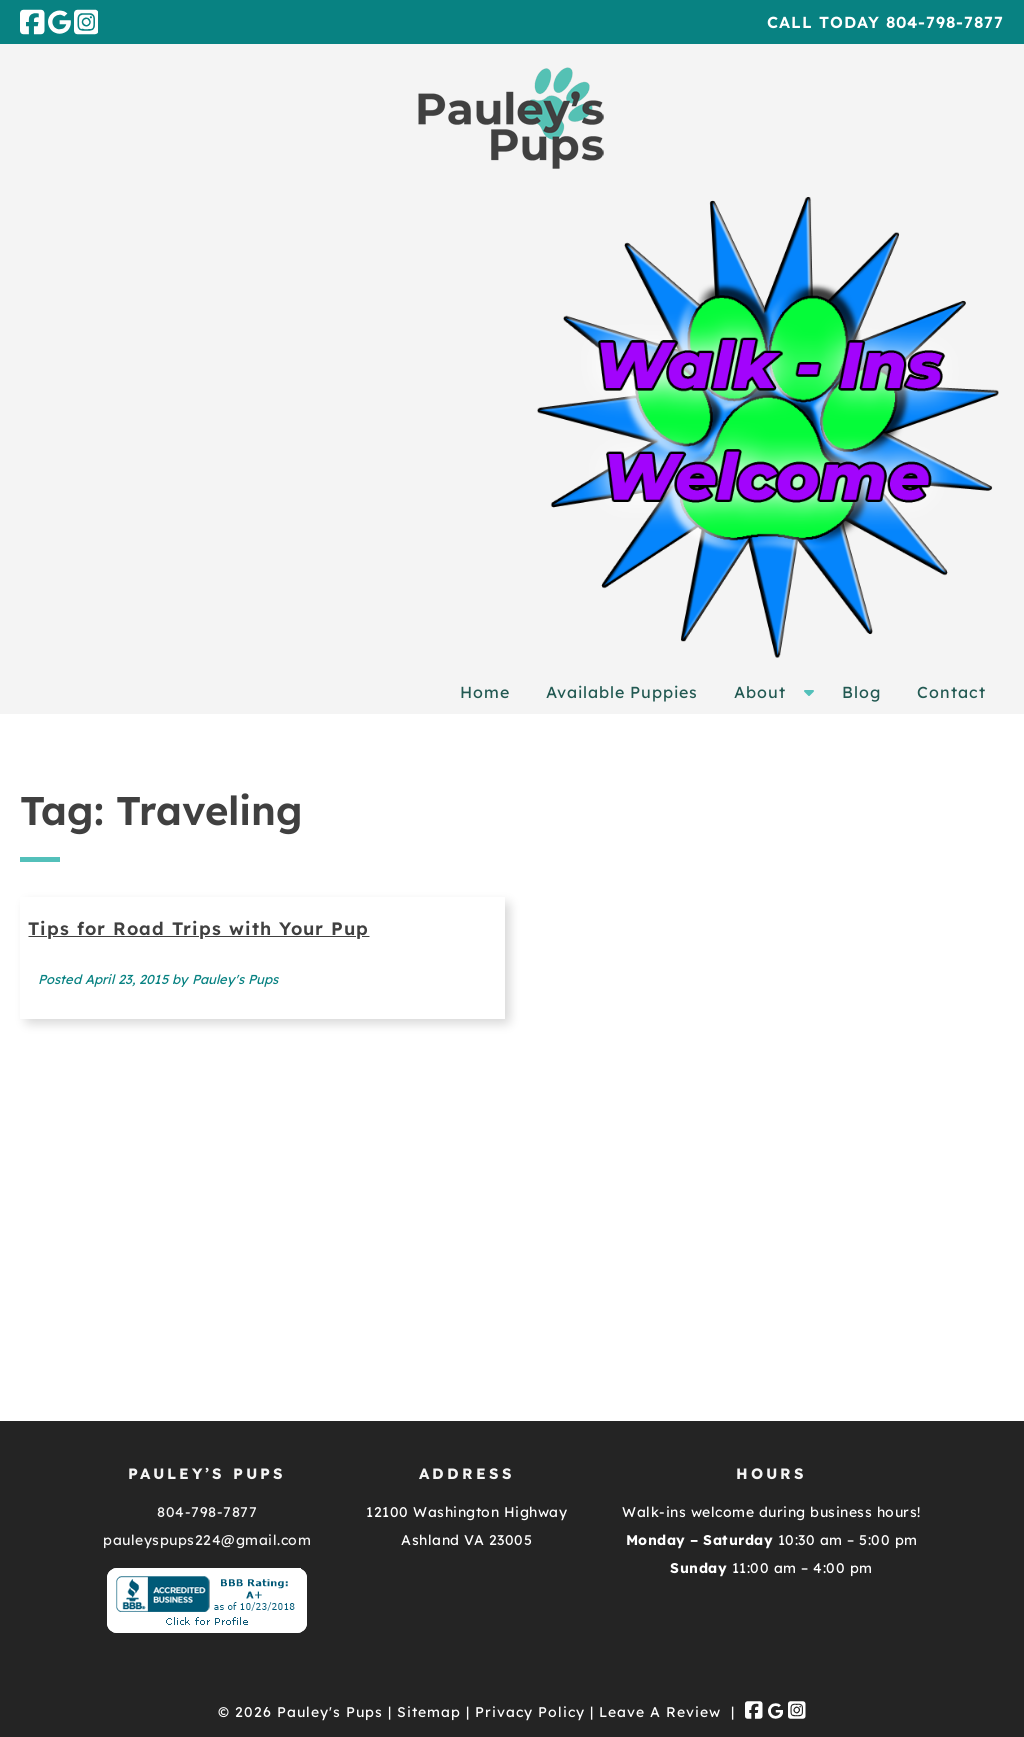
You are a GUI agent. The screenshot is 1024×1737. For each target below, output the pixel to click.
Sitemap (429, 1712)
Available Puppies (622, 692)
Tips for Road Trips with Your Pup (198, 928)
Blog (861, 692)
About (760, 692)
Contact (951, 692)
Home (485, 692)
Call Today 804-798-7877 (885, 22)
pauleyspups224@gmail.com (207, 1540)
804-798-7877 (207, 1512)
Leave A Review (660, 1712)
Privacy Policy (530, 1712)
